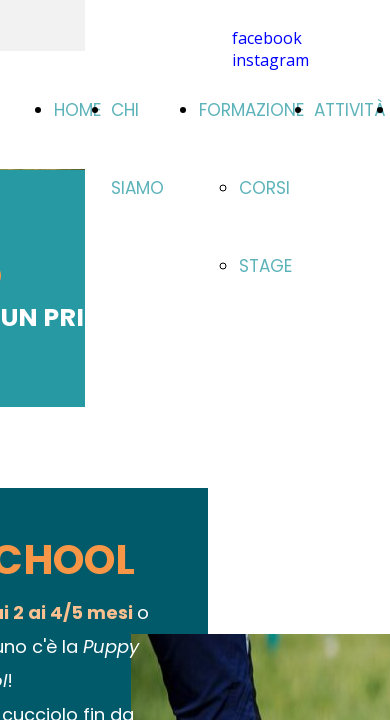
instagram (270, 60)
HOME (77, 110)
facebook (267, 38)
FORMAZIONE (251, 110)
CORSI (264, 188)
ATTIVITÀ (350, 110)
